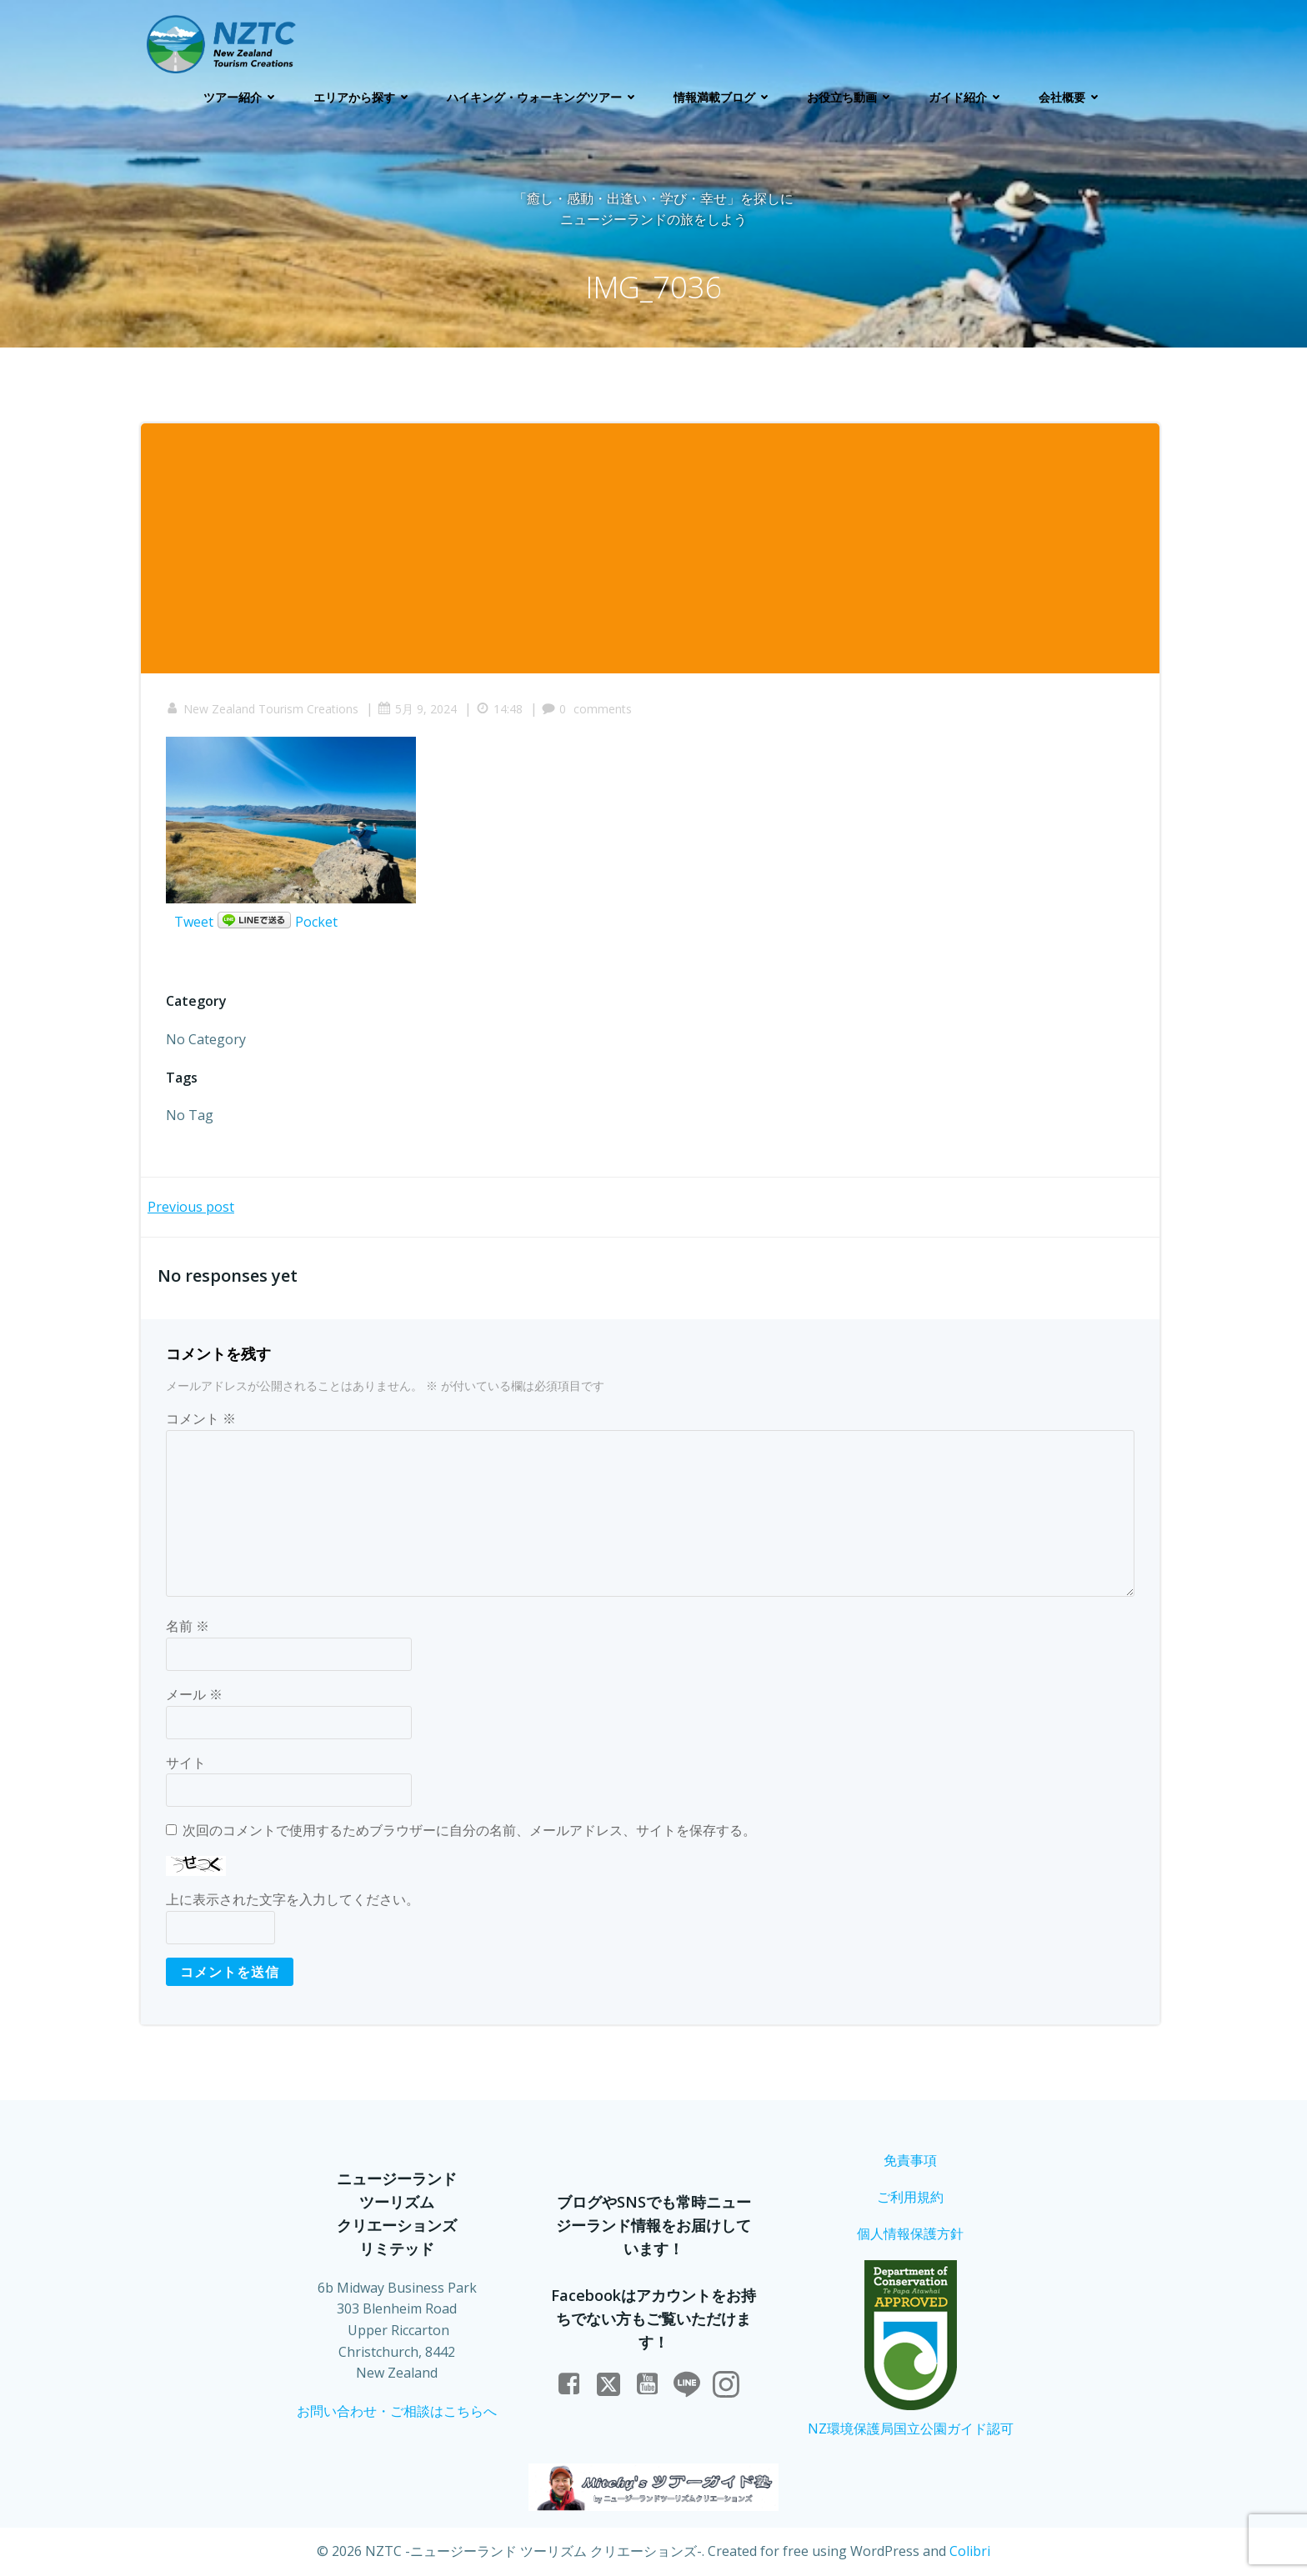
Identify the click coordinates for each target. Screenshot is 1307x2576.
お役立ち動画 (851, 97)
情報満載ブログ (724, 97)
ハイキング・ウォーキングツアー (543, 97)
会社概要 (1071, 97)
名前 (187, 1626)
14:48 (499, 709)
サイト (186, 1762)
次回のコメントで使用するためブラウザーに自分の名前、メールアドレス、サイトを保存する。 (469, 1830)
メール (194, 1694)
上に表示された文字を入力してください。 (292, 1899)
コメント (201, 1418)
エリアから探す (363, 97)
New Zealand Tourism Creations (262, 709)
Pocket (316, 922)
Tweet (193, 922)
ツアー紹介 (241, 97)
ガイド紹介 (967, 97)
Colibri (969, 2551)
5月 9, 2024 (417, 709)
